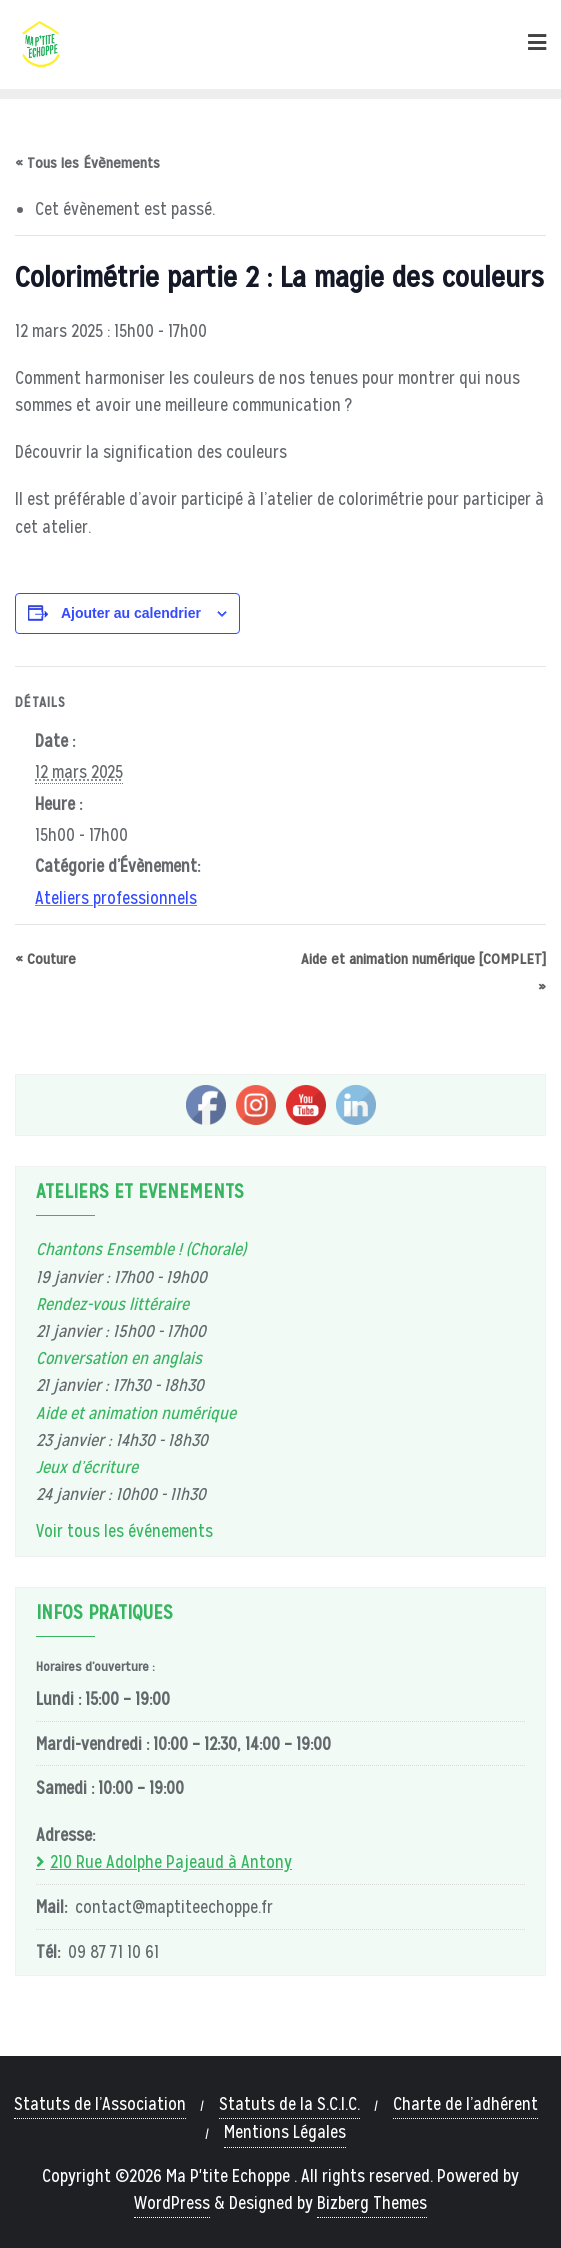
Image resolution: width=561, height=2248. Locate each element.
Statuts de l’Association (100, 2104)
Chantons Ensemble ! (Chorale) (141, 1249)
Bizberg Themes (372, 2203)
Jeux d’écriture (87, 1467)
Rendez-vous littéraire (112, 1304)
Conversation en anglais (119, 1358)
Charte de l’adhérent (465, 2104)
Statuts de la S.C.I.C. (289, 2104)
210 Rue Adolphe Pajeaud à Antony (171, 1862)
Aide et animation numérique (136, 1413)
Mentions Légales (285, 2132)
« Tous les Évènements (87, 162)
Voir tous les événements (124, 1531)
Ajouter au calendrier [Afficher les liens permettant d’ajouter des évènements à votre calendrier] (131, 613)
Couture (45, 958)
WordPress (172, 2203)
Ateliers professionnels (116, 898)
